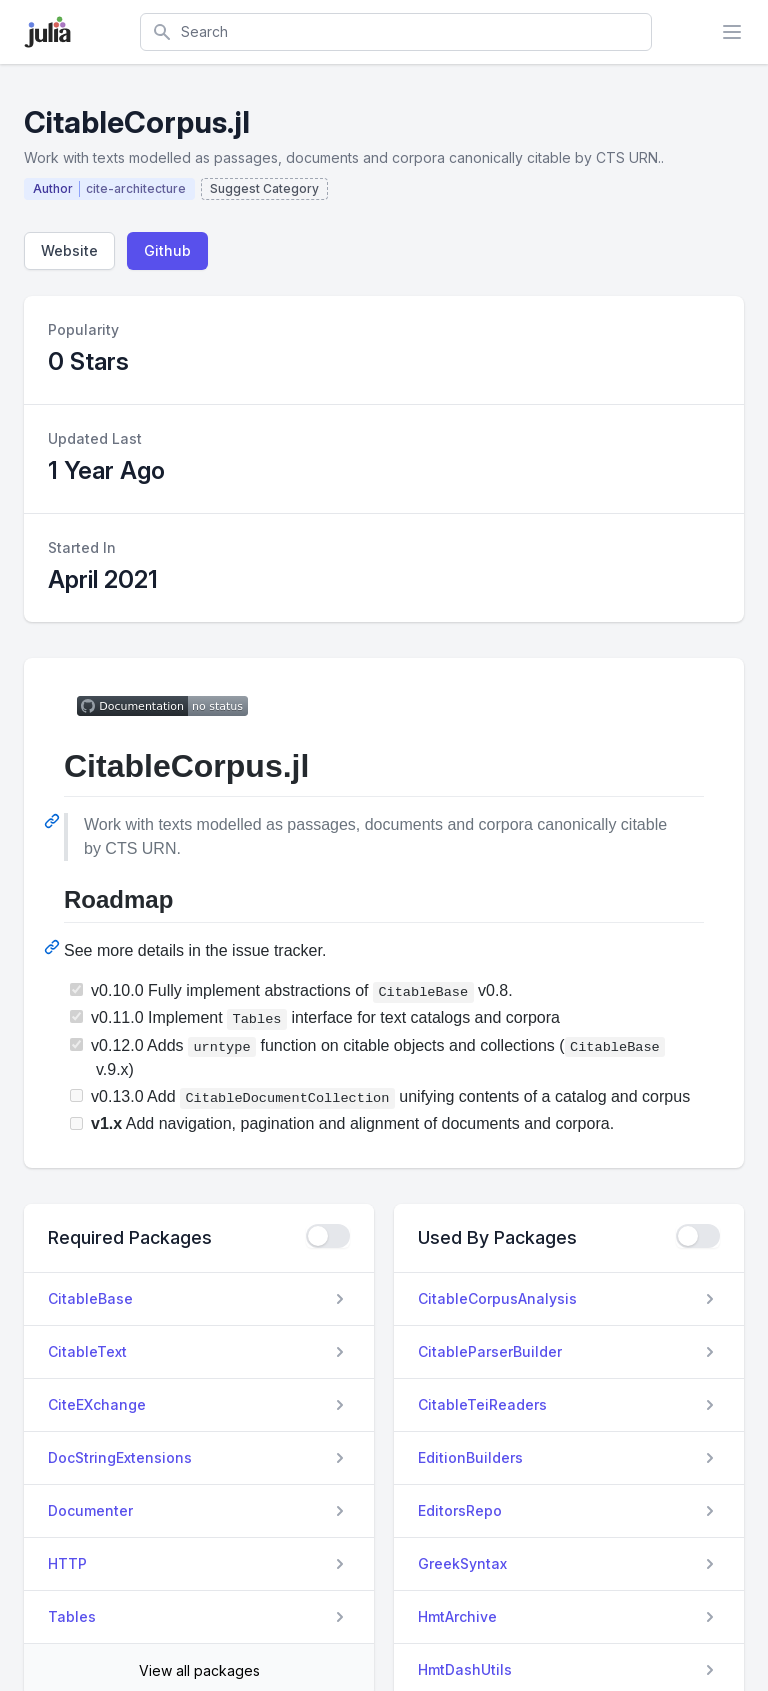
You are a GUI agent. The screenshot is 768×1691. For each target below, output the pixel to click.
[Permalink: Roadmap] (54, 947)
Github (167, 250)
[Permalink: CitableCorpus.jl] (54, 821)
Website (69, 250)
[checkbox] (328, 1236)
